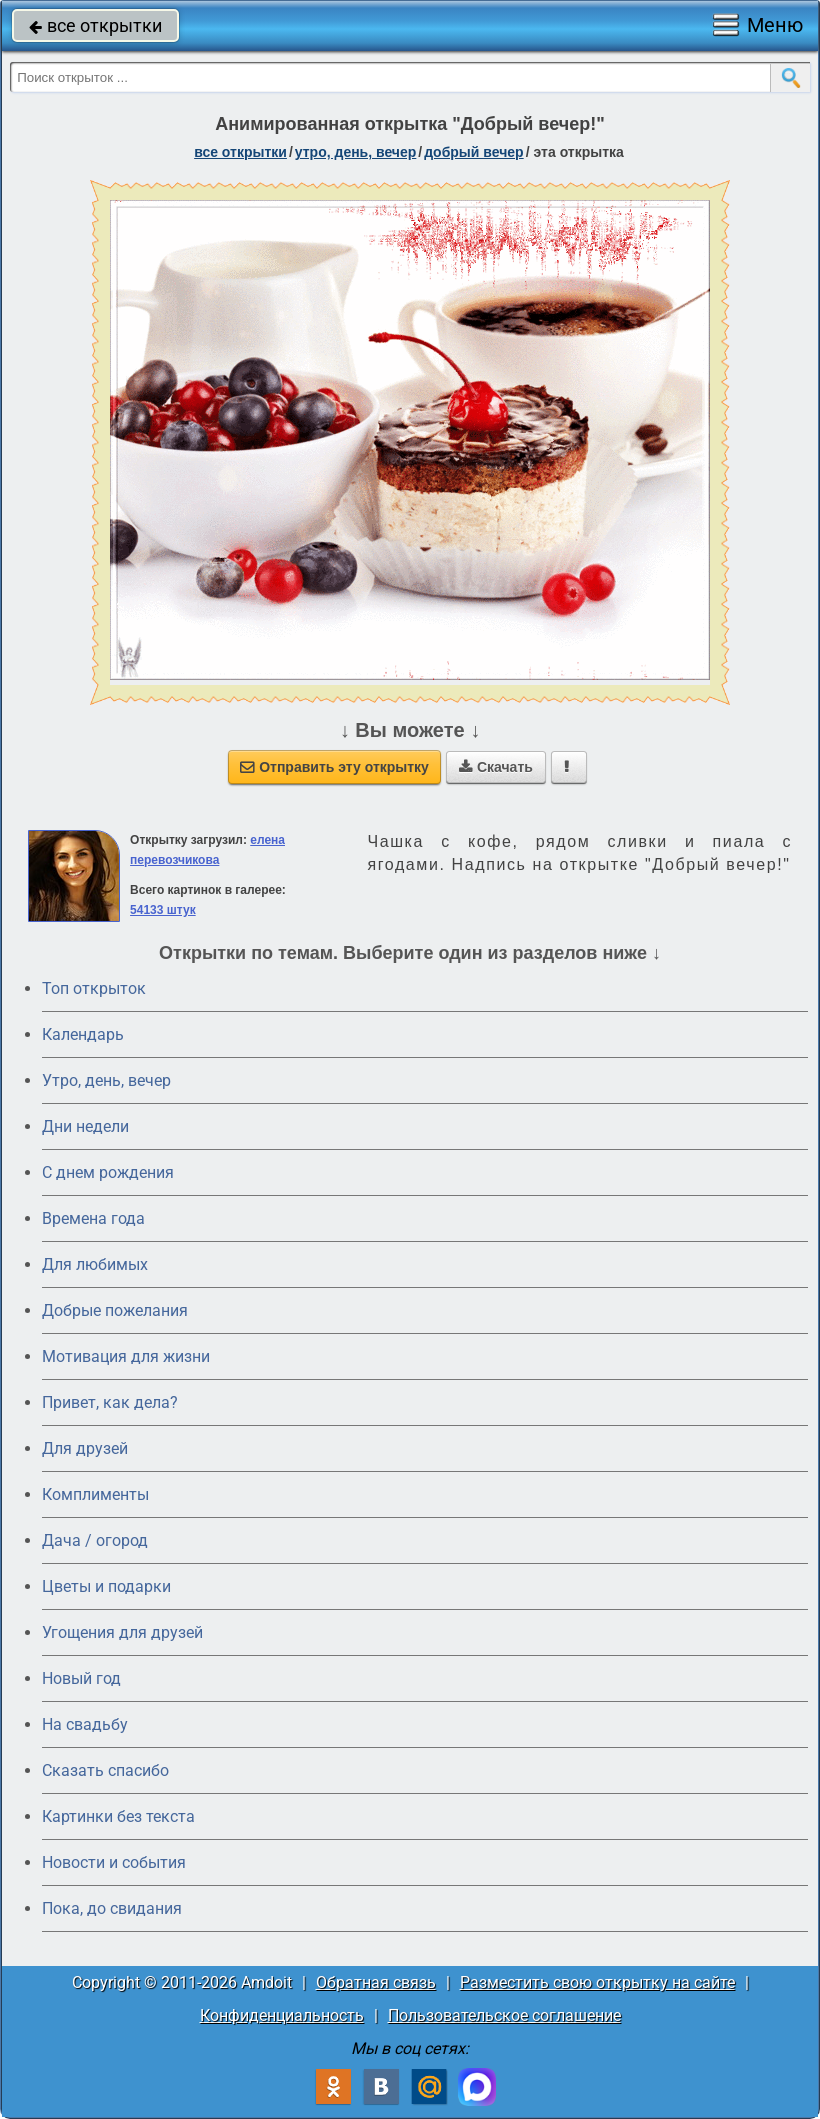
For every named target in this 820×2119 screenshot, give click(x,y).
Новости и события (114, 1862)
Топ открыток (94, 988)
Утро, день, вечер (106, 1080)
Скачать (496, 767)
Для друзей (85, 1448)
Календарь (83, 1034)
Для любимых (95, 1264)
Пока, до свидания (112, 1908)
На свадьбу (85, 1724)
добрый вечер (473, 152)
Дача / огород (95, 1540)
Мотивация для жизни (126, 1356)
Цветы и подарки (106, 1586)
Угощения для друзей (122, 1632)
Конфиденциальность (282, 2015)
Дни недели (85, 1126)
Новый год (81, 1678)
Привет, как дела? (110, 1402)
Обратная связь (376, 1982)
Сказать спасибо (105, 1770)
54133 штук (163, 910)
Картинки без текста (118, 1816)
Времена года (93, 1218)
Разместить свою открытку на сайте (597, 1982)
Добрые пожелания (115, 1310)
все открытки (95, 25)
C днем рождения (108, 1172)
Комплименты (95, 1494)
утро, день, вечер (356, 152)
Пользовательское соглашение (504, 2015)
